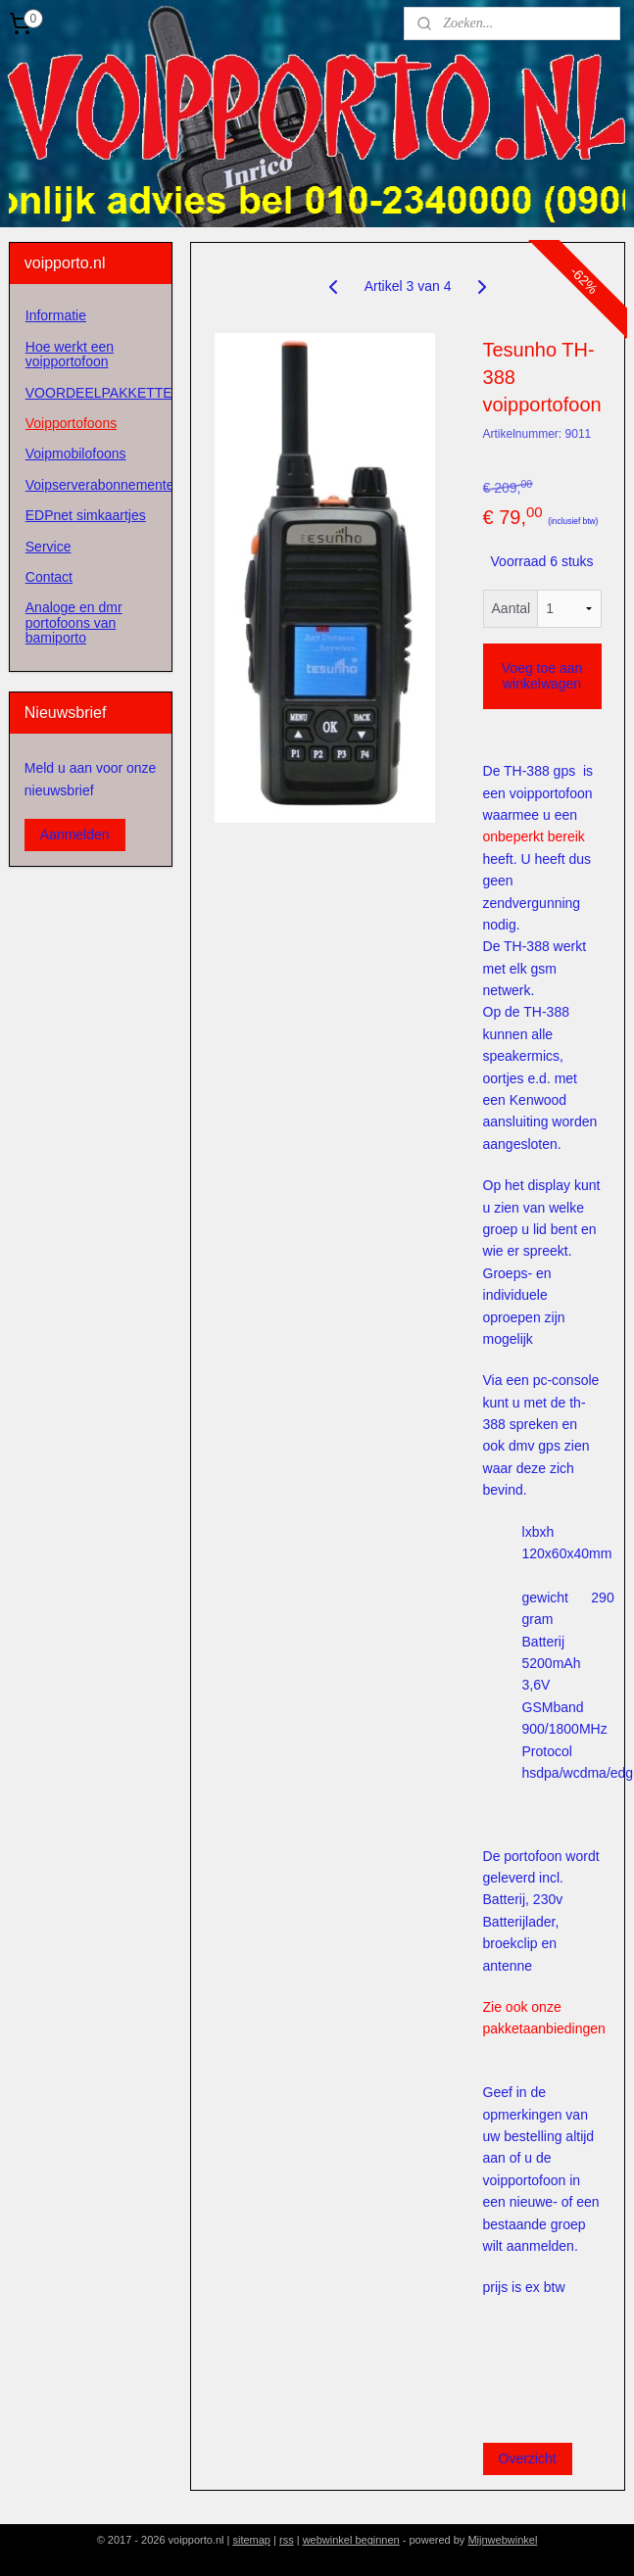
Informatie (55, 315)
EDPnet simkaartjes (85, 515)
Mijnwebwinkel (502, 2540)
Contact (49, 577)
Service (48, 546)
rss (286, 2540)
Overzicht (527, 2457)
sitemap (251, 2540)
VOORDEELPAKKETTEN (98, 393)
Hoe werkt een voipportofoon (69, 354)
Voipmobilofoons (75, 453)
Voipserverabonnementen (98, 485)
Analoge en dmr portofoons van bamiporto (73, 622)
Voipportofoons (71, 423)
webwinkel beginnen (351, 2540)
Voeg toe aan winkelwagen (542, 676)
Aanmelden (75, 834)
